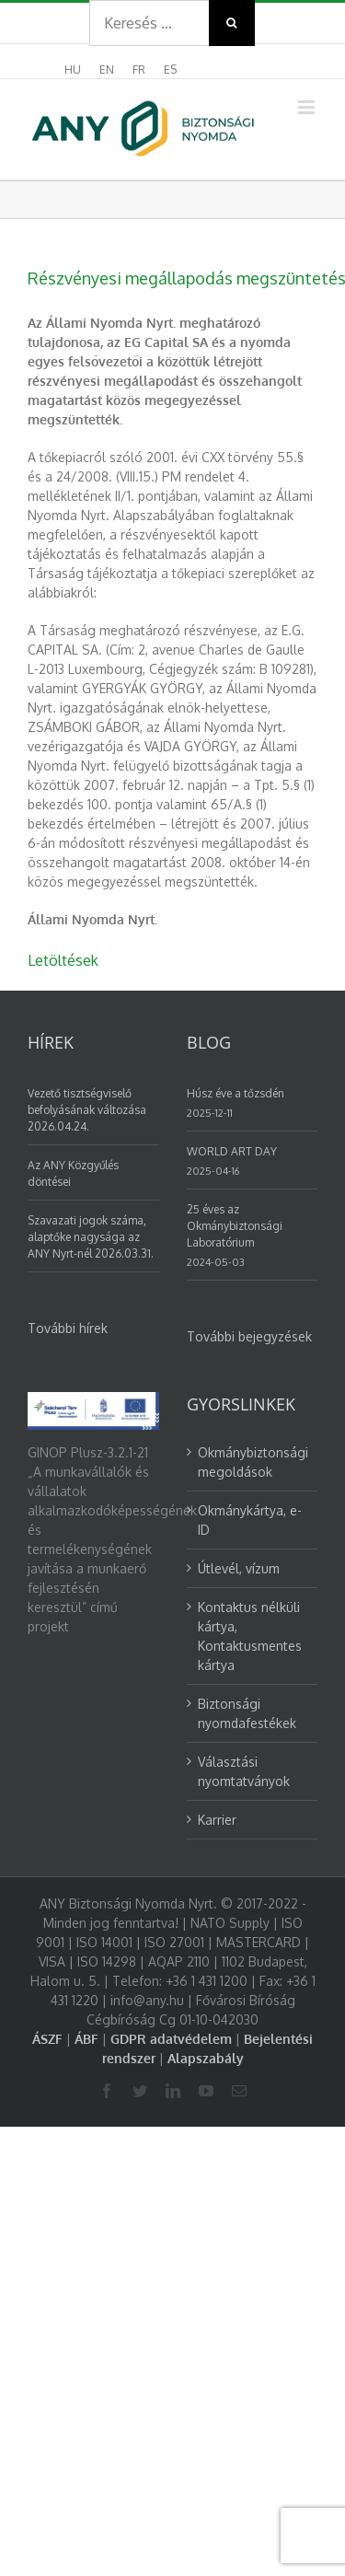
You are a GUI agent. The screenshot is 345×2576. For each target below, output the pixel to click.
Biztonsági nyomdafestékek (247, 1713)
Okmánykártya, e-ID (250, 1520)
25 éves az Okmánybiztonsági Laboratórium (234, 1225)
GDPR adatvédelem (171, 2039)
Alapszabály (205, 2058)
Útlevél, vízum (239, 1568)
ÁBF (86, 2039)
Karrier (217, 1820)
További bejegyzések (249, 1336)
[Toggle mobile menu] (307, 107)
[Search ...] (149, 23)
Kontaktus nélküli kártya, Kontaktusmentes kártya (250, 1636)
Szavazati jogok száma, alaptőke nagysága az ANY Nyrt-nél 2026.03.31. (91, 1236)
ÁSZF (47, 2039)
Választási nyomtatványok (244, 1771)
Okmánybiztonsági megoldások (253, 1462)
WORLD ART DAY (232, 1151)
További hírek (68, 1328)
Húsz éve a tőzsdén (235, 1093)
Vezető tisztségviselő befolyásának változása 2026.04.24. (87, 1109)
